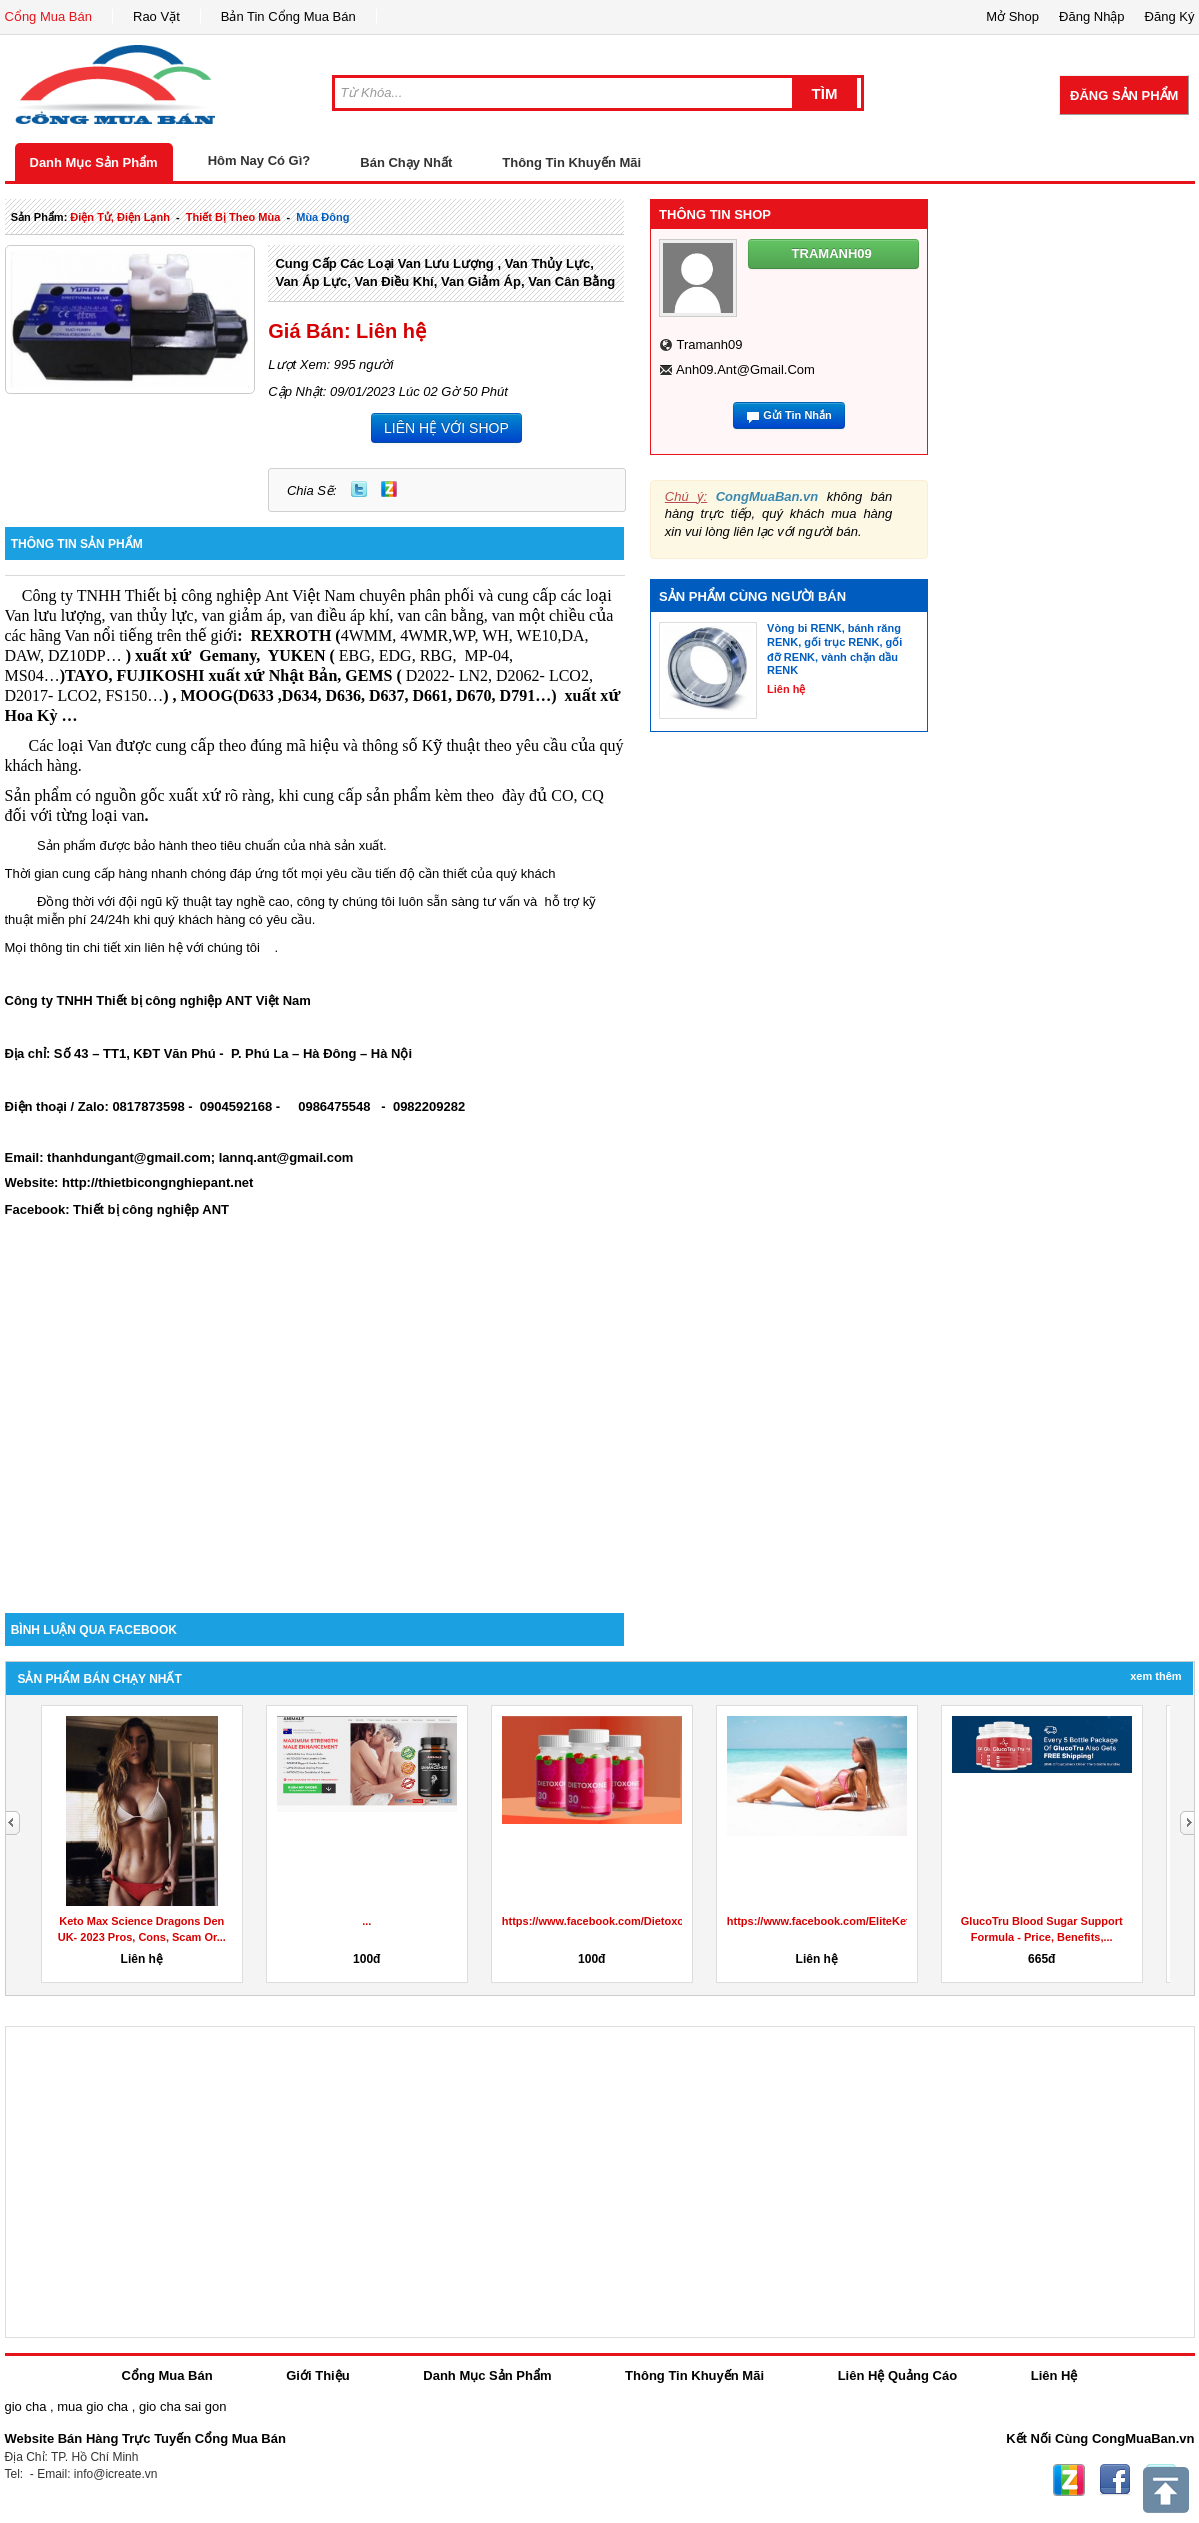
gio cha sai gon (182, 2406)
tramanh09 (709, 344)
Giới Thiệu (317, 2375)
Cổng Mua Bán (49, 16)
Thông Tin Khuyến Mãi (571, 162)
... (366, 1921)
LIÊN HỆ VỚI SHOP (446, 428)
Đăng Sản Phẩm (1124, 95)
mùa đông (322, 217)
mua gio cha (92, 2406)
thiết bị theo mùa (233, 217)
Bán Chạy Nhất (406, 162)
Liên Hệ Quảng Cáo (897, 2375)
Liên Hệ (1054, 2375)
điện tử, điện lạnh (120, 217)
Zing (389, 489)
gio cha (26, 2406)
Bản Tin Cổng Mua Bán (288, 16)
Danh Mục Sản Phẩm (94, 162)
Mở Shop (1012, 16)
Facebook (1115, 2480)
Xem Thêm (1155, 1676)
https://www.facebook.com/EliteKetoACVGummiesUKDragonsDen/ (900, 1921)
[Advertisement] (315, 1443)
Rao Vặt (156, 16)
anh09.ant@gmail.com (745, 369)
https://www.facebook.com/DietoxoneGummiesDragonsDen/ (659, 1921)
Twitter (359, 489)
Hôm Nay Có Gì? (259, 160)
